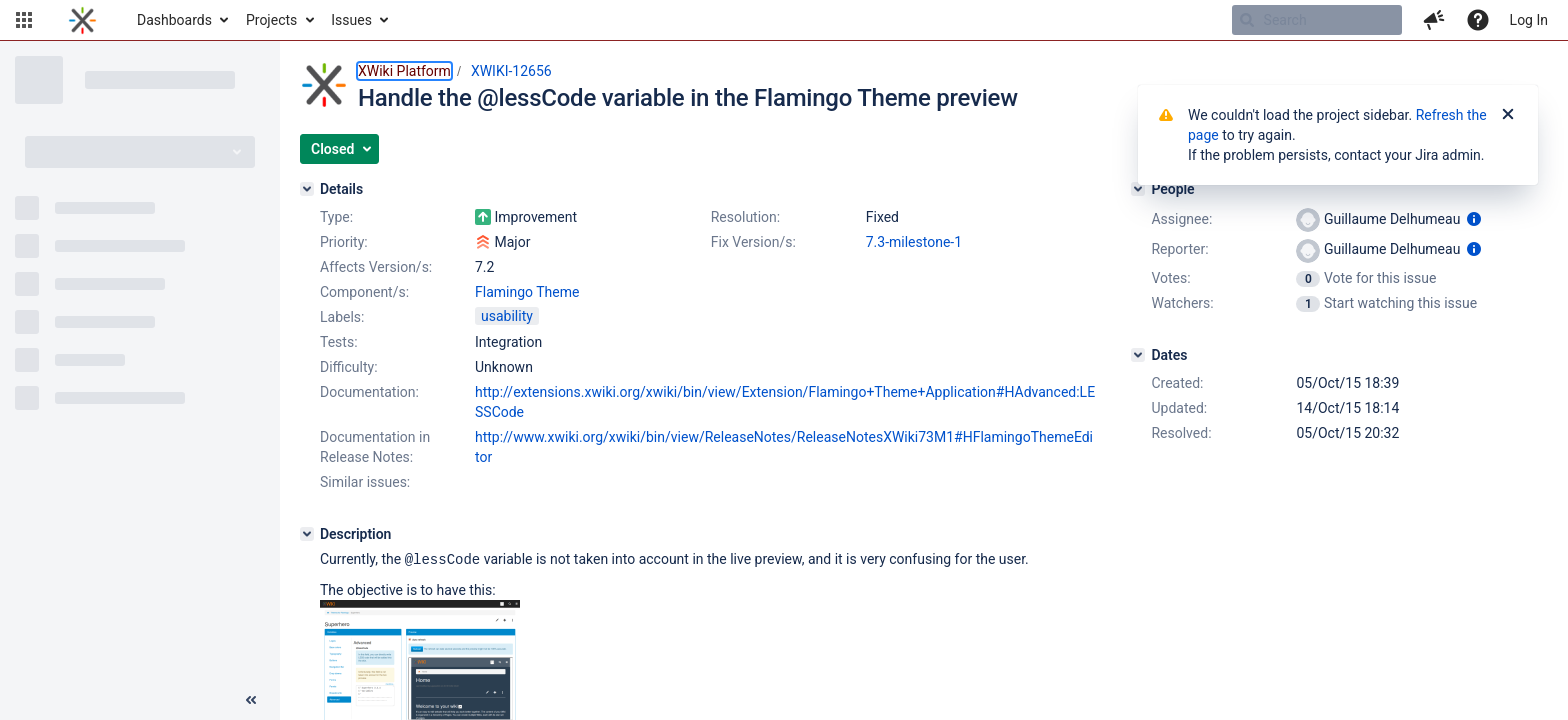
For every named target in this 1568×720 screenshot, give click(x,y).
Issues (351, 20)
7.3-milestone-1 (914, 242)
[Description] (307, 534)
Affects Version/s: (376, 267)
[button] (24, 20)
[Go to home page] (82, 20)
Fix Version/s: (753, 242)
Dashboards (174, 20)
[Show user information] (1474, 219)
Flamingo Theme (527, 292)
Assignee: (1181, 219)
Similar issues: (365, 482)
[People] (1138, 189)
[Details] (307, 189)
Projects (271, 20)
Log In (1529, 20)
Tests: (339, 342)
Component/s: (364, 292)
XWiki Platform (404, 71)
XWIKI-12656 (511, 71)
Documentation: (369, 392)
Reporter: (1179, 249)
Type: (336, 217)
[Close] (1508, 115)
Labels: (342, 317)
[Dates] (1138, 355)
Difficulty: (349, 367)
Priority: (344, 242)
